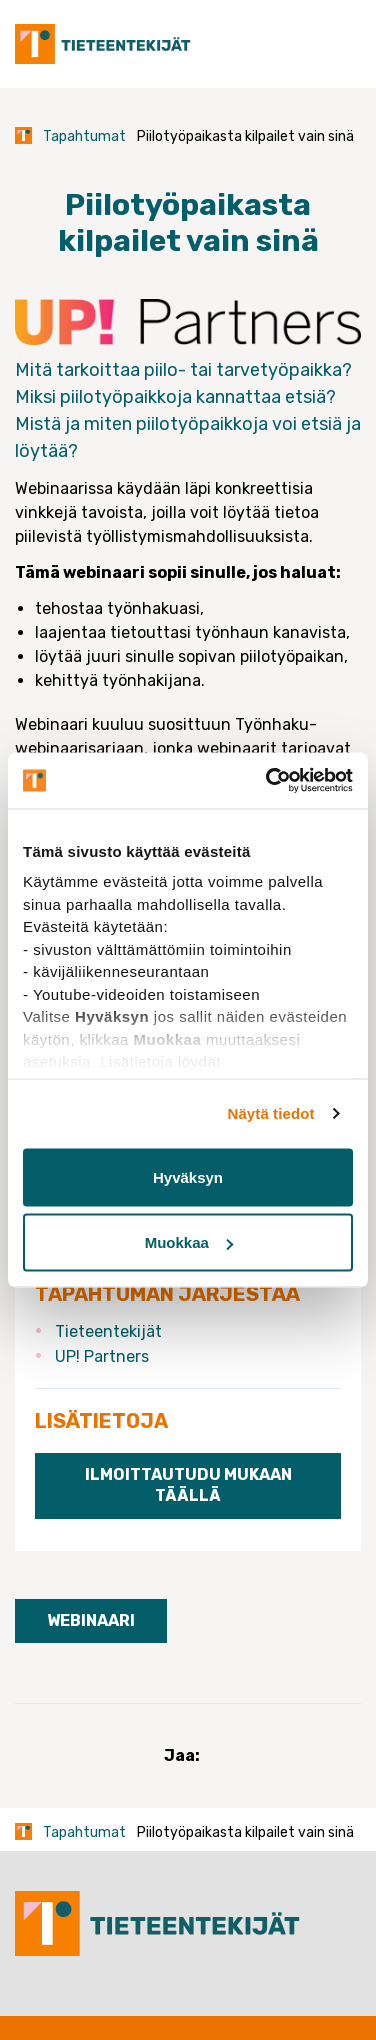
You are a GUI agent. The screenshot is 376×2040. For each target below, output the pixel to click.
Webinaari (91, 1620)
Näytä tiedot (271, 1113)
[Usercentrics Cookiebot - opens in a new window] (268, 781)
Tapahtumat (84, 136)
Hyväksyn (188, 1176)
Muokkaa (189, 1242)
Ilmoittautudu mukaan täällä (188, 1485)
